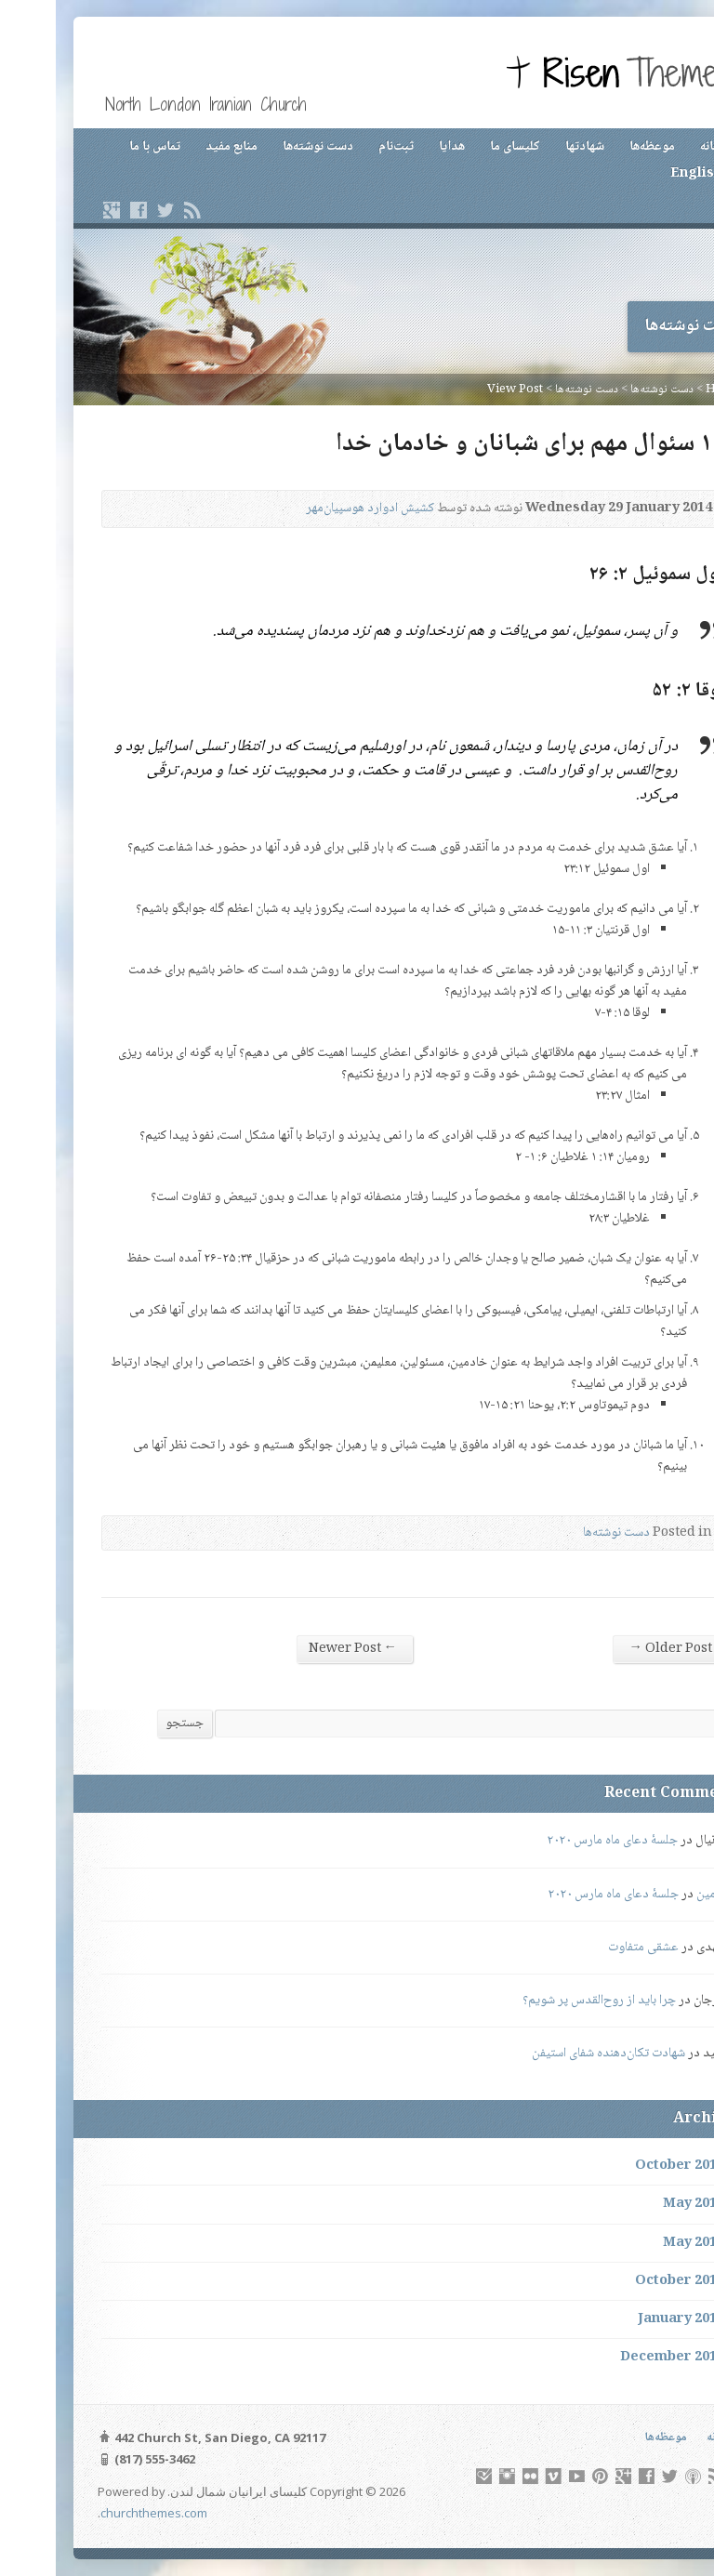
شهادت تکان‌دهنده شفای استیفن (552, 2053)
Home (667, 389)
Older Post (614, 1648)
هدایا (396, 147)
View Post (459, 389)
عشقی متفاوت (587, 1947)
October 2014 (623, 2281)
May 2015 (637, 2243)
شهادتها (529, 147)
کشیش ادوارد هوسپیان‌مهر (314, 508)
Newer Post (297, 1648)
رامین (654, 1894)
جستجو (129, 1723)
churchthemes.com (98, 2512)
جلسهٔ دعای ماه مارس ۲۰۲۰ (556, 1841)
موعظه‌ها (596, 147)
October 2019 (623, 2166)
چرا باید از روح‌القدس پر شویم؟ (543, 2000)
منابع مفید (176, 147)
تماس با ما (99, 147)
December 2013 (616, 2357)
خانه (655, 147)
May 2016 (637, 2204)
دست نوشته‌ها (262, 147)
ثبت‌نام (340, 147)
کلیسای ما (459, 147)
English (641, 174)
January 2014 (625, 2319)
